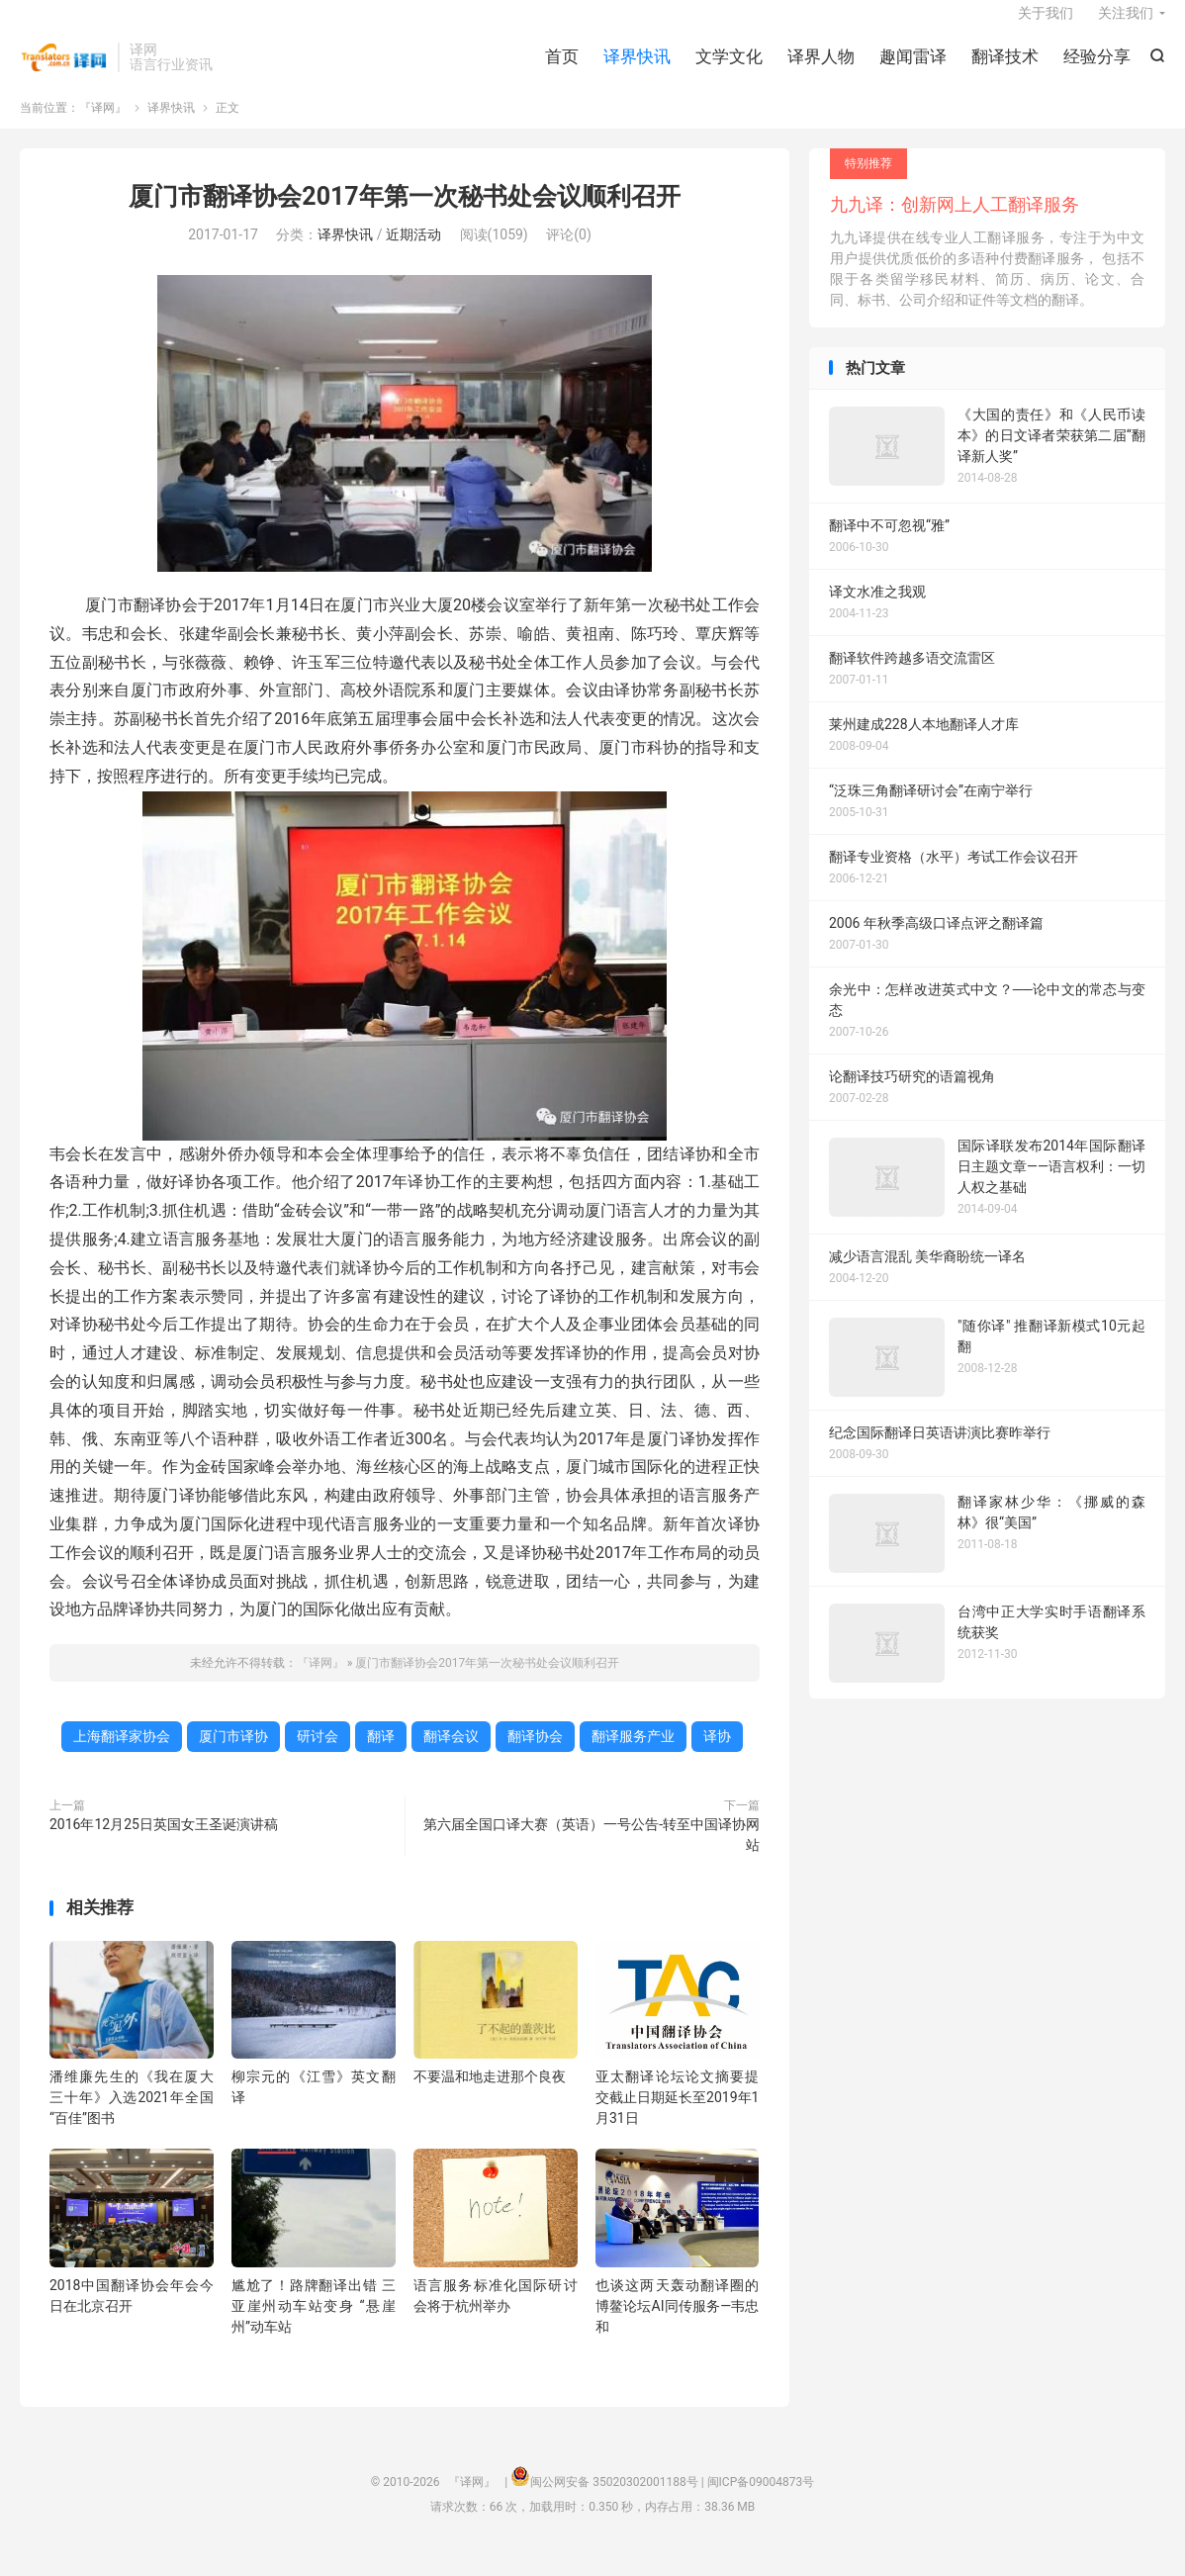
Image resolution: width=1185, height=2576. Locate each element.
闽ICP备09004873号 (761, 2502)
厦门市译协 (233, 1757)
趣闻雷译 (913, 69)
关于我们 (1045, 26)
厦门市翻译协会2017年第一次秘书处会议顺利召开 (404, 216)
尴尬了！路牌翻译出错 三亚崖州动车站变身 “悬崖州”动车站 (313, 2325)
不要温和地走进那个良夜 (489, 2097)
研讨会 (317, 1757)
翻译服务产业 (633, 1757)
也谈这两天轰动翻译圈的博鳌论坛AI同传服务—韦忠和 (677, 2325)
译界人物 (821, 69)
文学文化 (729, 69)
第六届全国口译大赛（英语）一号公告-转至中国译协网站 (591, 1855)
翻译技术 (1005, 69)
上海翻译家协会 (121, 1757)
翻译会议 (451, 1757)
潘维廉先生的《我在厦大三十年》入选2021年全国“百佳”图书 (131, 2118)
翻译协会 (535, 1757)
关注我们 (1125, 26)
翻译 (381, 1757)
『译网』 (64, 70)
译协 (717, 1757)
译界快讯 (637, 69)
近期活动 (413, 255)
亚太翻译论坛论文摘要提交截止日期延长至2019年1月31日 (677, 2118)
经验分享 (1097, 69)
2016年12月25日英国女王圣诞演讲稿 (163, 1845)
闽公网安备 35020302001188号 (613, 2502)
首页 (562, 69)
